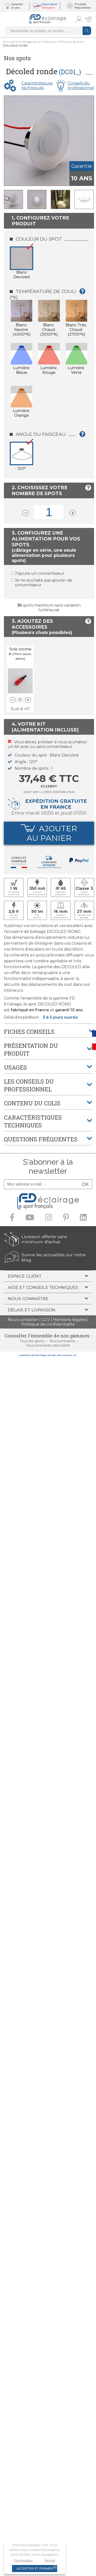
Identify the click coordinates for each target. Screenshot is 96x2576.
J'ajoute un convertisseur (39, 827)
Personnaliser (23, 2560)
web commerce (64, 2512)
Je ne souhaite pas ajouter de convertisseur (43, 836)
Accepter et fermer (34, 2568)
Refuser (50, 2560)
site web (52, 2512)
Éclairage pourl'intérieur (37, 42)
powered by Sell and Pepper (33, 2512)
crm (75, 2512)
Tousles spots (70, 42)
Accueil (9, 42)
